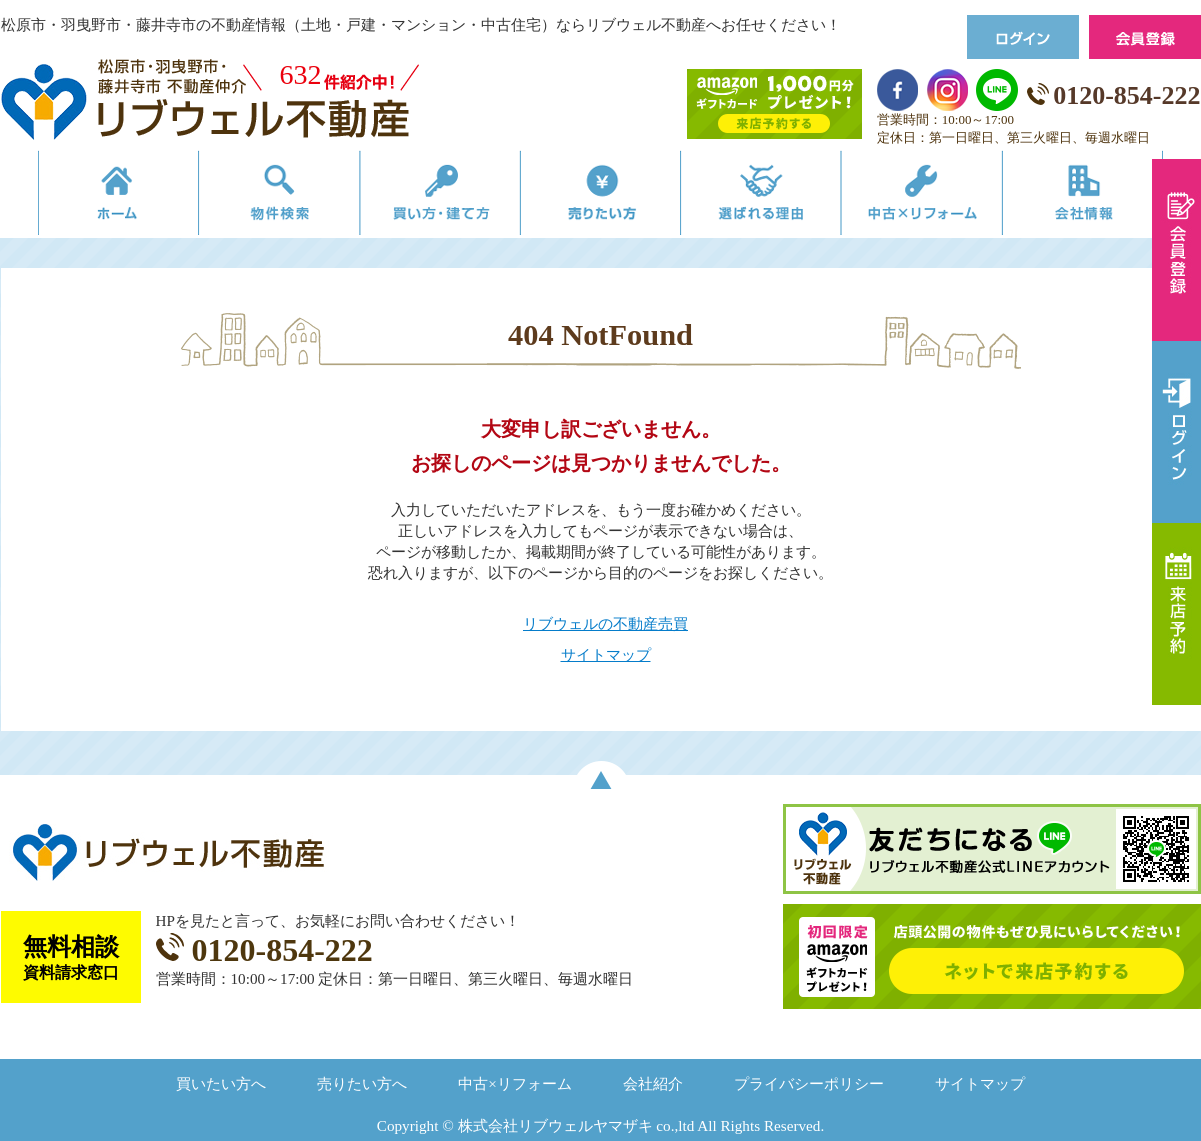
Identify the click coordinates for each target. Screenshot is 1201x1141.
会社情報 (1114, 197)
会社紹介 (653, 1083)
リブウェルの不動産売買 (605, 623)
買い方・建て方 (429, 197)
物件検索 (258, 197)
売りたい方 (601, 197)
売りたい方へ (362, 1083)
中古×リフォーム (943, 197)
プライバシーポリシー (809, 1083)
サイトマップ (606, 654)
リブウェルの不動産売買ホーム (86, 197)
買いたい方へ (221, 1083)
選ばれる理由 (772, 197)
